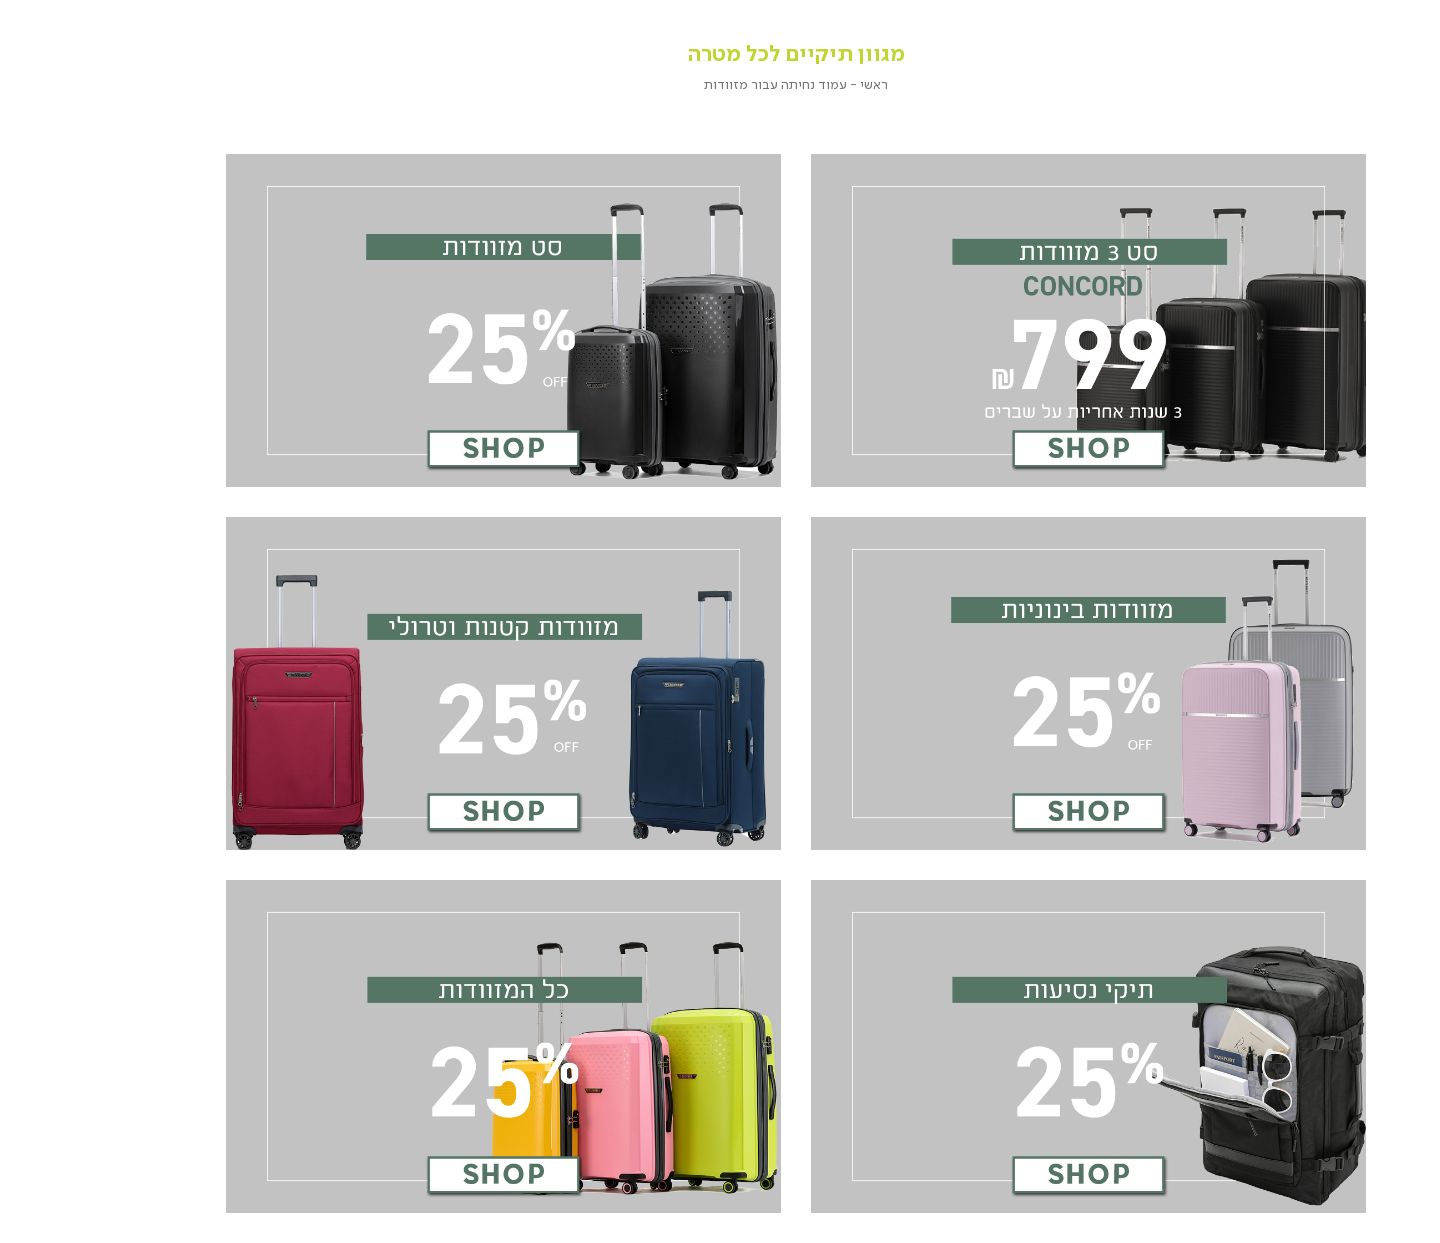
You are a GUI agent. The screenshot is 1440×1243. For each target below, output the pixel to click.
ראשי (802, 84)
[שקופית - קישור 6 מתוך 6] (431, 1046)
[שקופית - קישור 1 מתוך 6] (1016, 320)
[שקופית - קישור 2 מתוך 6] (431, 320)
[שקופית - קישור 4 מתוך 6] (431, 683)
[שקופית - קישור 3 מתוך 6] (1016, 683)
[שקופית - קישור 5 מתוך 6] (1016, 1046)
